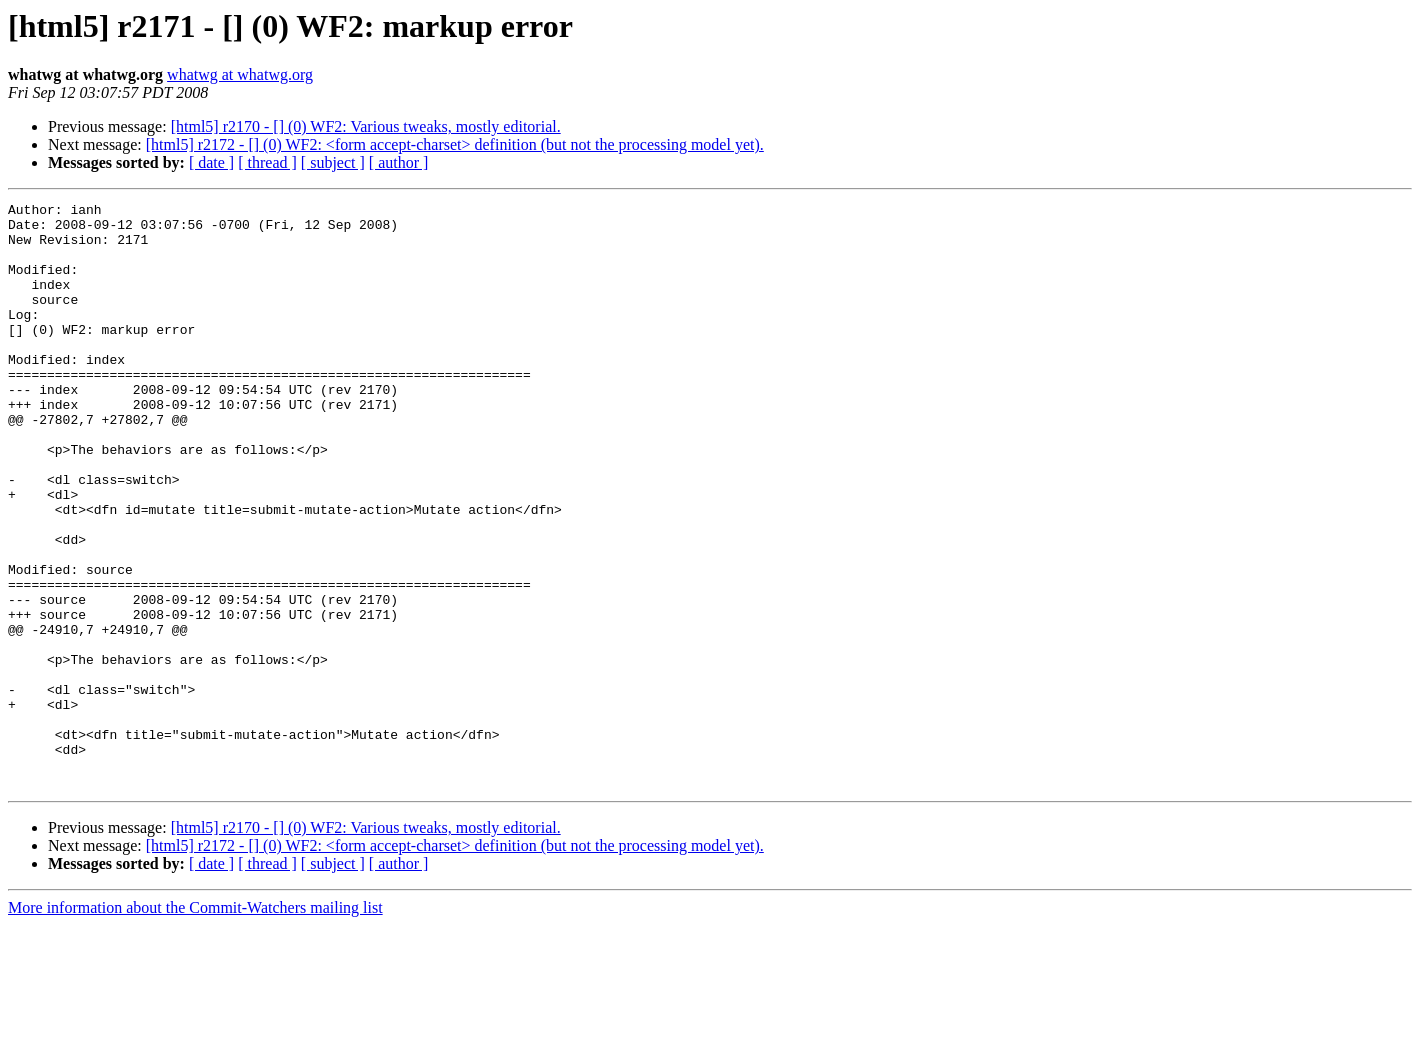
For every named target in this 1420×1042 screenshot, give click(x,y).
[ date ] (211, 162)
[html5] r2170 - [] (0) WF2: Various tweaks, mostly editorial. (366, 126)
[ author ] (399, 162)
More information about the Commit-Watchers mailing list (195, 1024)
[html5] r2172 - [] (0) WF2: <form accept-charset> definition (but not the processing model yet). (455, 144)
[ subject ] (333, 162)
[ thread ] (267, 162)
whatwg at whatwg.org (240, 74)
